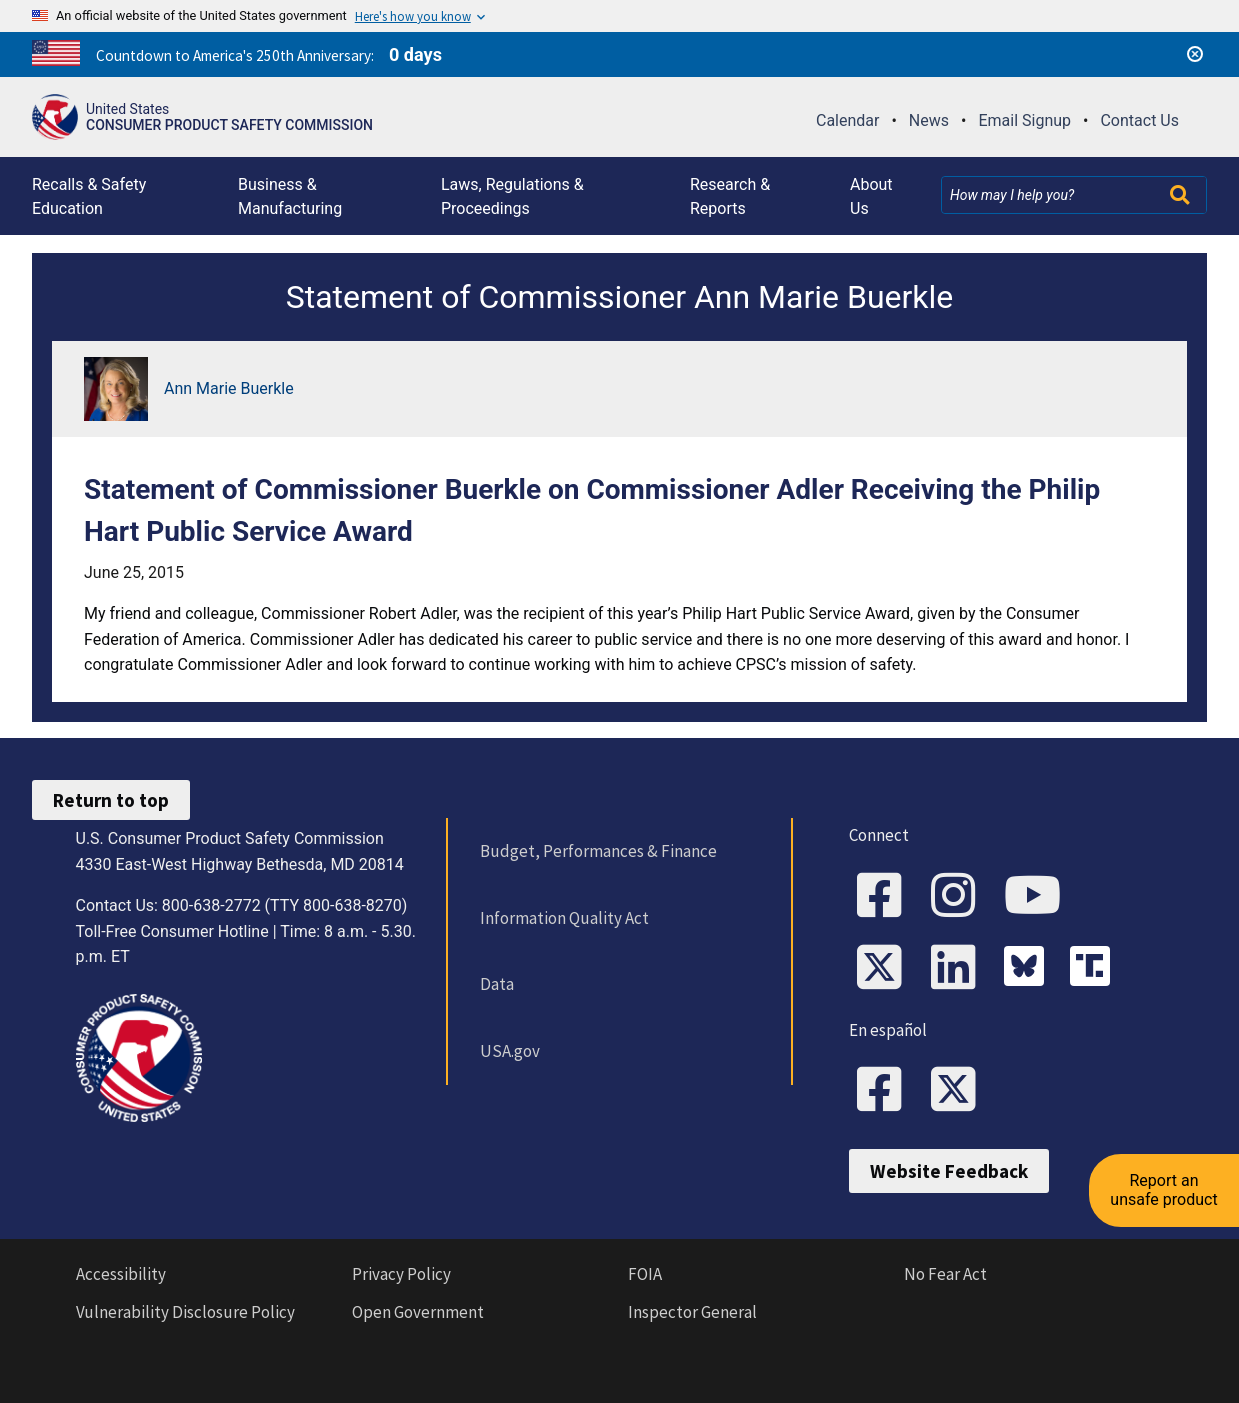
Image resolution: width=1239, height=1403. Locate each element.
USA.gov (510, 1051)
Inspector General (692, 1312)
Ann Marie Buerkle (229, 388)
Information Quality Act (564, 918)
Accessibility (121, 1274)
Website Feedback (949, 1171)
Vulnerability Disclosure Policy (185, 1312)
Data (497, 984)
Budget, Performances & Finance (598, 851)
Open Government (418, 1312)
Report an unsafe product (1163, 1189)
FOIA (645, 1274)
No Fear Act (945, 1274)
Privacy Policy (401, 1274)
